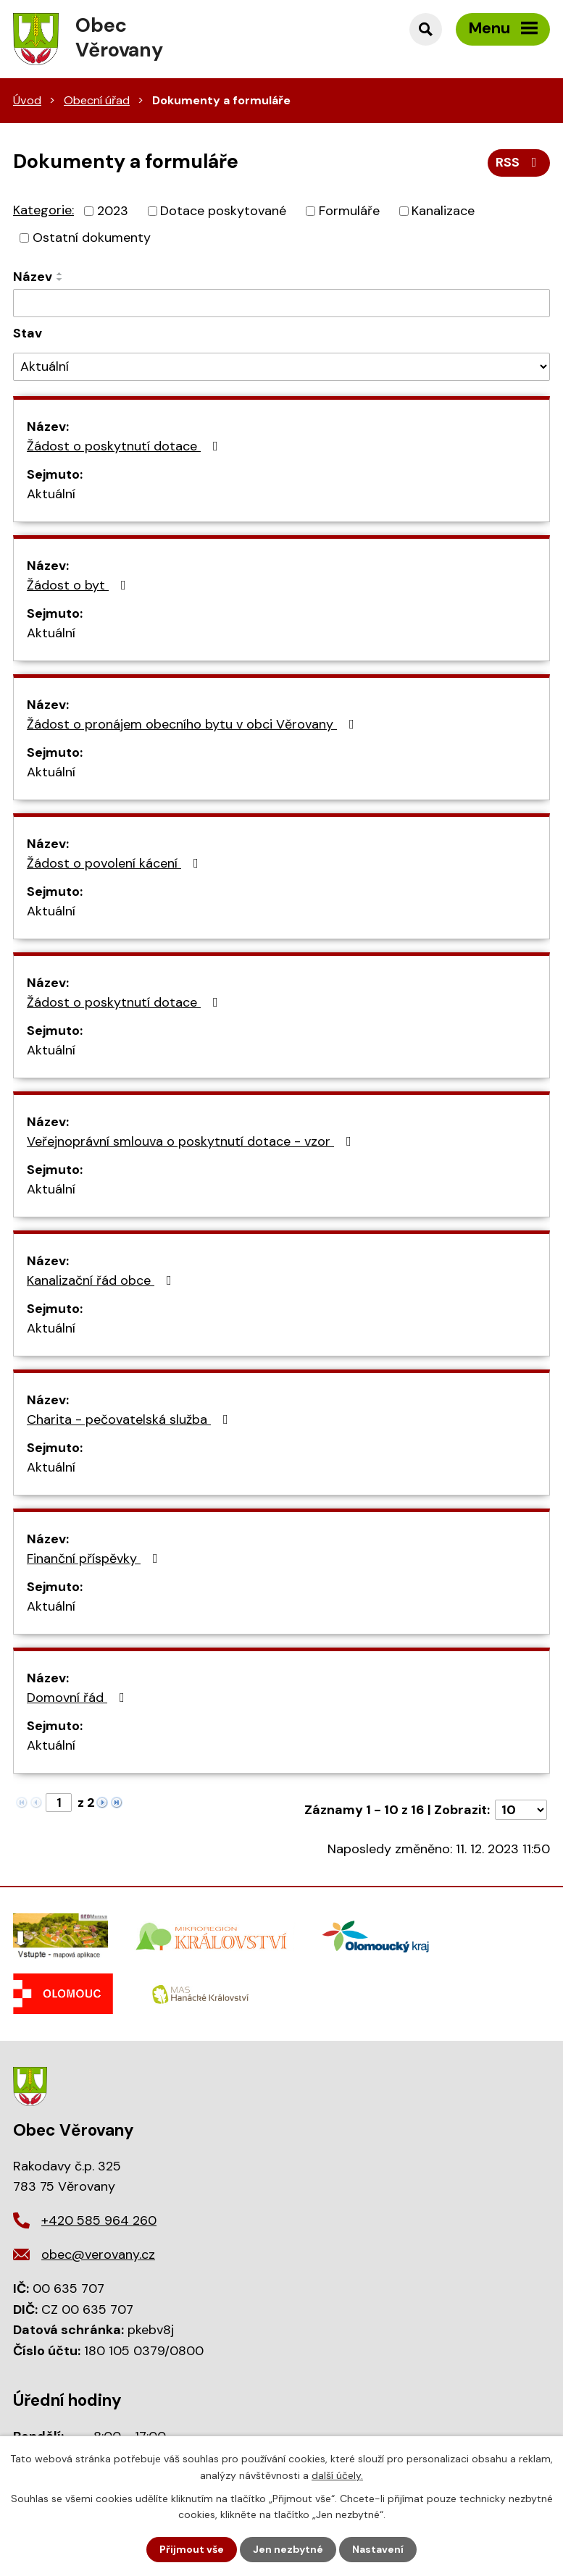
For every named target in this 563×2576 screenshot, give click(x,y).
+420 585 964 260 (99, 2220)
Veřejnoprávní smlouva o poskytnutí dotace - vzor (192, 1141)
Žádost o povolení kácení (115, 863)
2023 (112, 210)
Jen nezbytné (288, 2549)
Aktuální (51, 494)
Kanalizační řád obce (102, 1280)
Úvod (27, 100)
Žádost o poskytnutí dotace (125, 446)
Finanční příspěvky (95, 1558)
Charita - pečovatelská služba (130, 1419)
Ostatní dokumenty (92, 237)
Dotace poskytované (223, 210)
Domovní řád (78, 1697)
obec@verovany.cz (98, 2254)
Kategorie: (43, 210)
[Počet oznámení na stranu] (521, 1810)
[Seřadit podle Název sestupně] (60, 279)
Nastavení (378, 2549)
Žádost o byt (79, 585)
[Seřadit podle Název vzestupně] (60, 274)
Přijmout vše (191, 2549)
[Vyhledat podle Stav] (281, 367)
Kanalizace (443, 210)
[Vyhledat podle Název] (281, 303)
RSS (519, 162)
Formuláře (349, 210)
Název (32, 276)
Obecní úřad (97, 100)
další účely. (337, 2474)
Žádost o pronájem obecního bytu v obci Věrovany (193, 724)
